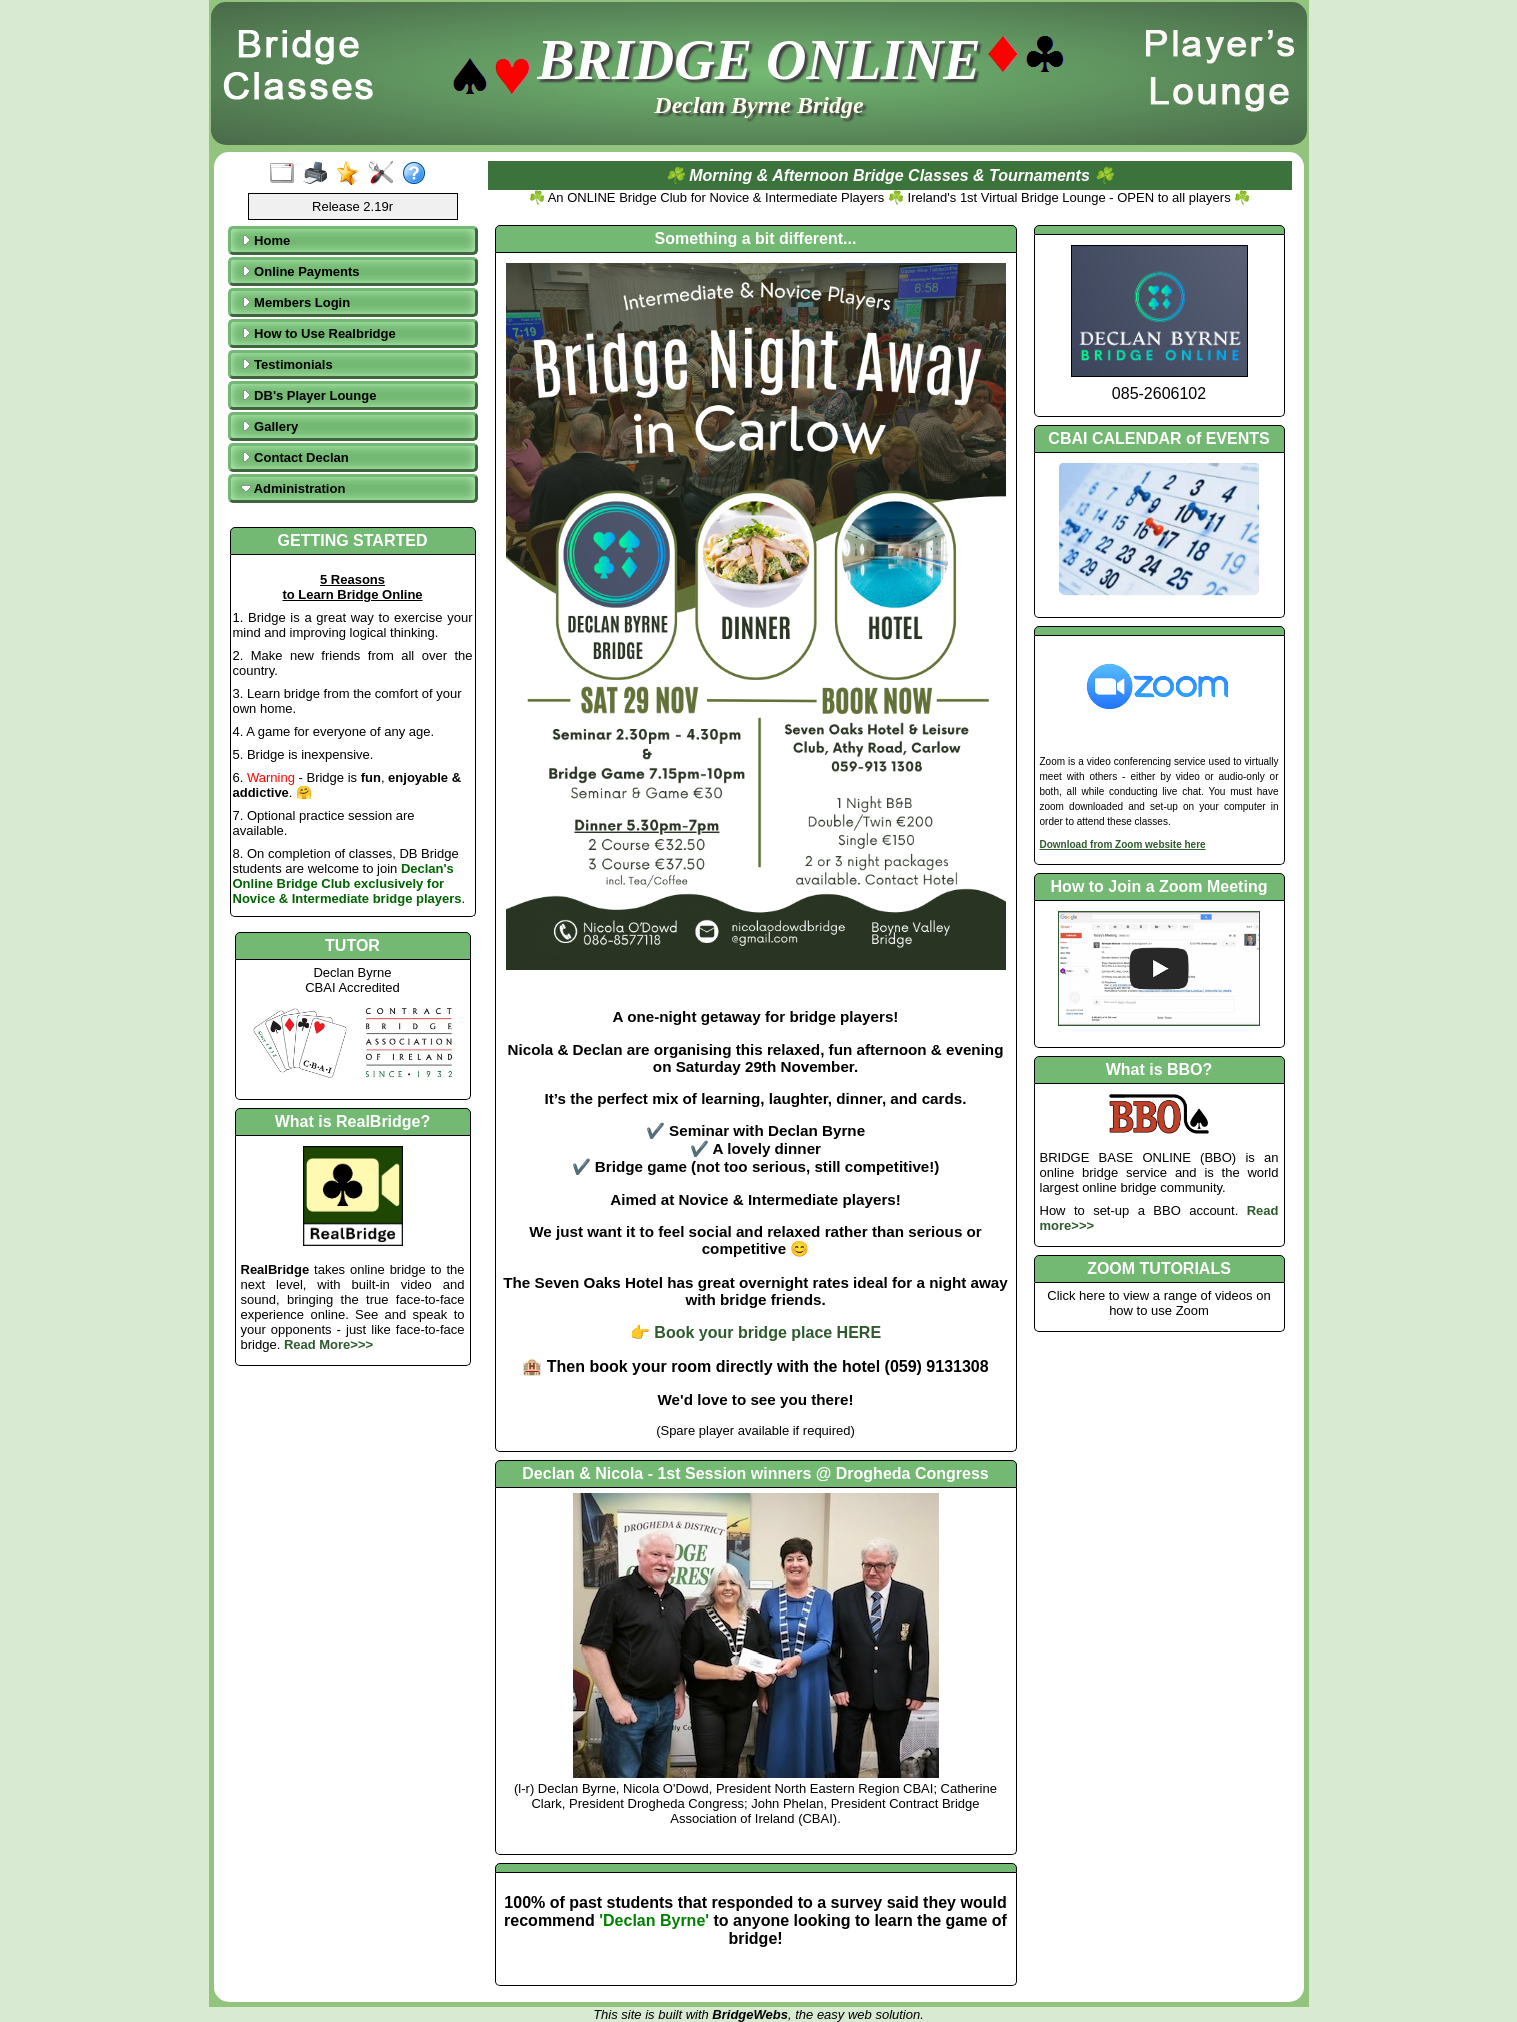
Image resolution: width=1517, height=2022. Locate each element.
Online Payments (300, 271)
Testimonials (287, 364)
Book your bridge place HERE (767, 1332)
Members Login (296, 302)
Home (266, 240)
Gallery (270, 426)
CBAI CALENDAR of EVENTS (1158, 438)
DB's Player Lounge (309, 395)
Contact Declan (295, 457)
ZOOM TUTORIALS (1159, 1268)
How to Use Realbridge (318, 333)
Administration (293, 488)
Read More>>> (328, 1344)
